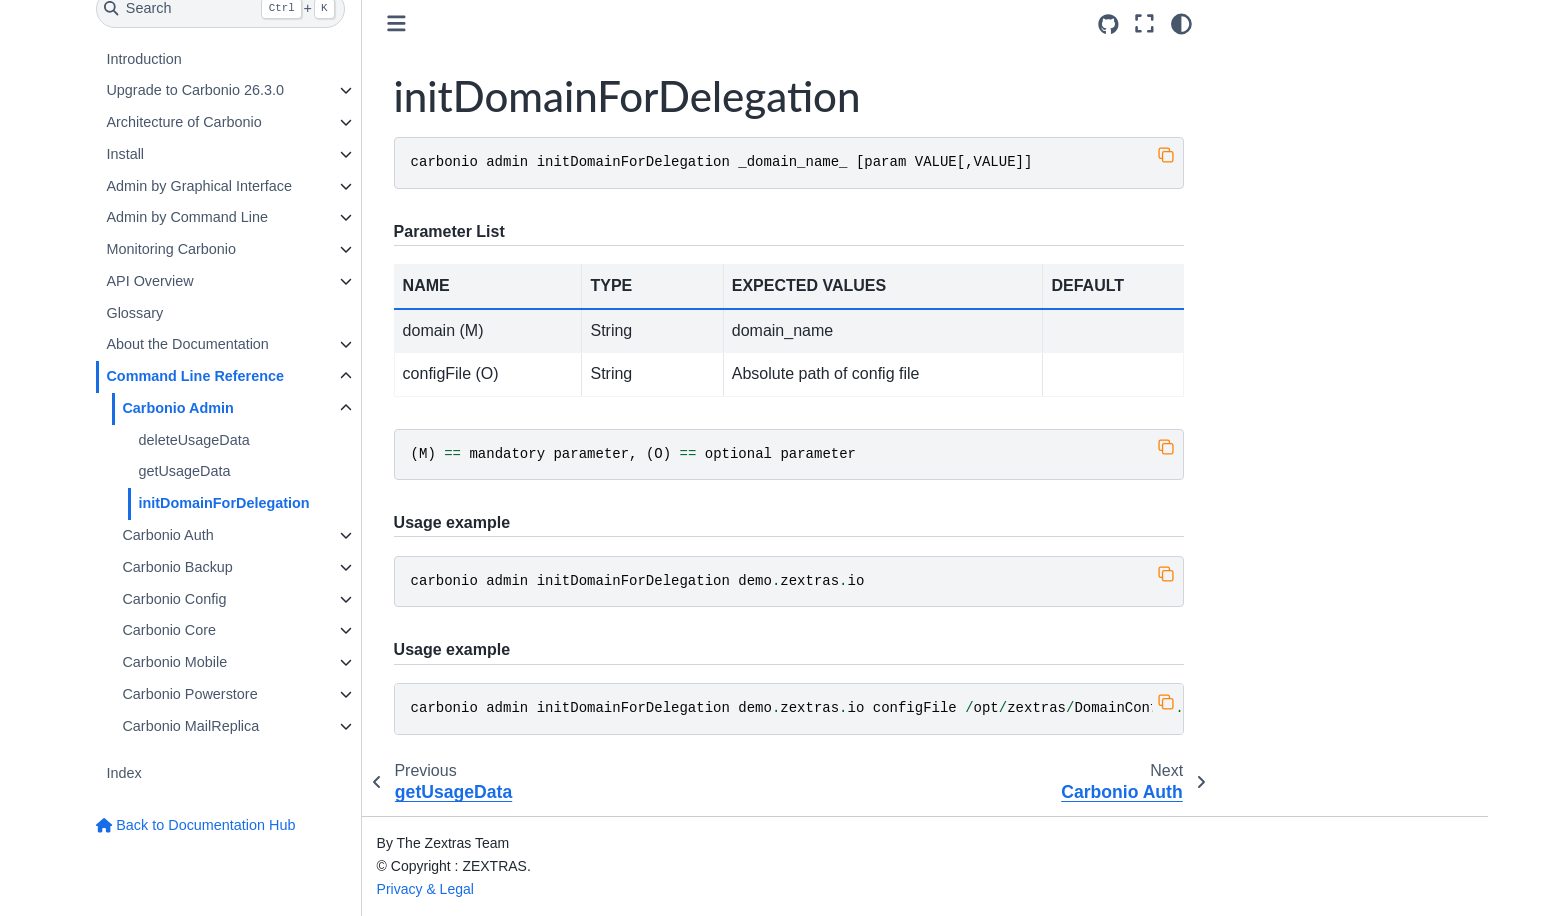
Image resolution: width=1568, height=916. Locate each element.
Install (125, 154)
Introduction (143, 59)
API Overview (149, 281)
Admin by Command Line (187, 217)
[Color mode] (1181, 24)
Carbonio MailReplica (190, 726)
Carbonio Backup (177, 567)
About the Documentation (187, 344)
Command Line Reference (195, 376)
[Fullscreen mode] (1144, 24)
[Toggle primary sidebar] (396, 23)
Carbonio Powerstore (189, 694)
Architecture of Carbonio (183, 122)
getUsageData (184, 471)
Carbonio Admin (177, 408)
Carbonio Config (174, 599)
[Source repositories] (1108, 24)
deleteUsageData (193, 440)
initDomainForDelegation (223, 503)
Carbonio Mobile (174, 662)
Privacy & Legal (425, 889)
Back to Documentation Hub (195, 825)
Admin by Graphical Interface (199, 186)
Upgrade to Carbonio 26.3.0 (195, 90)
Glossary (134, 313)
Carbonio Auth (167, 535)
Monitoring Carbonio (171, 249)
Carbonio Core (169, 630)
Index (123, 773)
